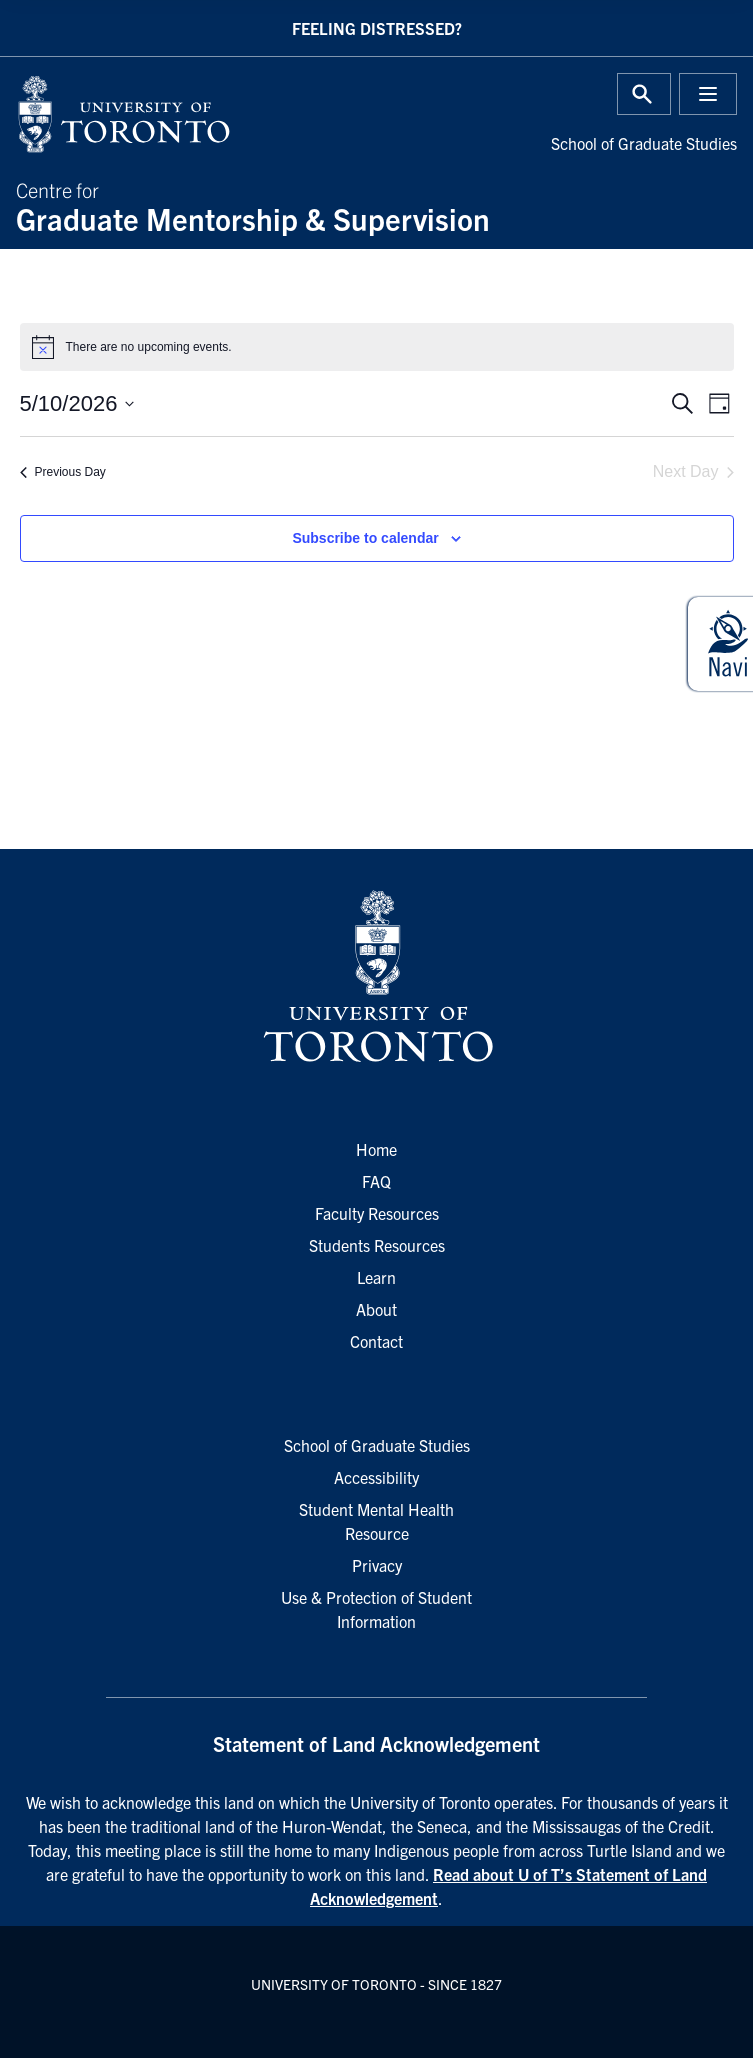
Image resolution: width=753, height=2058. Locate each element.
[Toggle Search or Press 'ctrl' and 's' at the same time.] (644, 94)
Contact (376, 1341)
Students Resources (377, 1245)
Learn (376, 1277)
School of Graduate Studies (644, 143)
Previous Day (63, 472)
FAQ (376, 1181)
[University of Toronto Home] (190, 114)
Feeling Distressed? (377, 28)
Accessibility (376, 1477)
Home (376, 1149)
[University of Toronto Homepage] (376, 977)
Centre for (376, 205)
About (376, 1309)
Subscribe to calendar (365, 538)
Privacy (377, 1565)
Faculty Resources (377, 1213)
